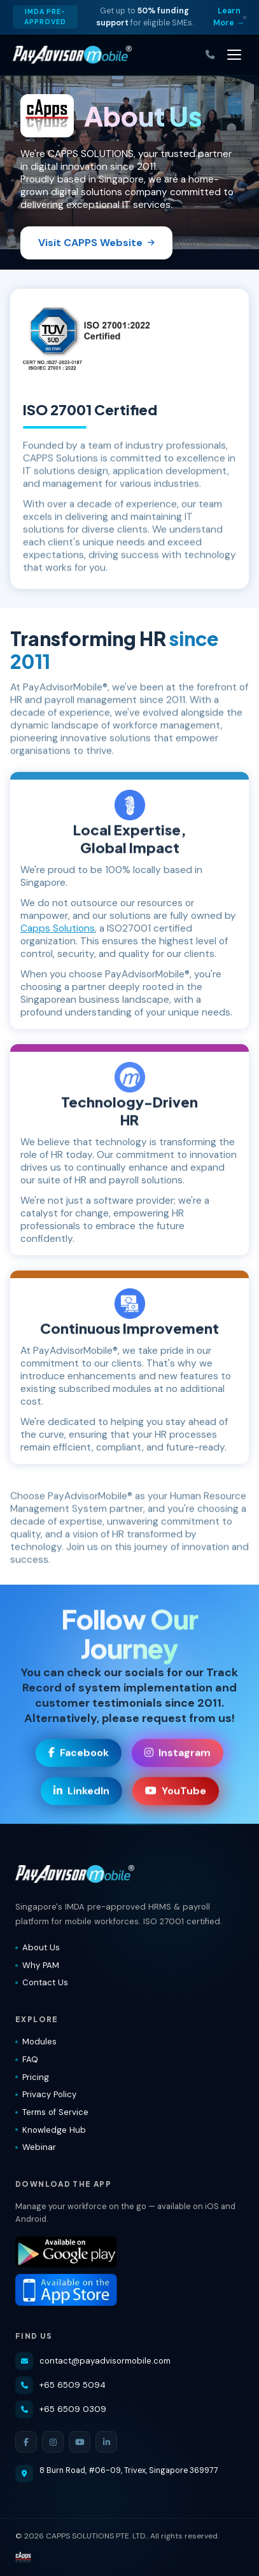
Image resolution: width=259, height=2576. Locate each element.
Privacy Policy (45, 2094)
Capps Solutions (57, 928)
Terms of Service (51, 2112)
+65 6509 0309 (60, 2409)
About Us (37, 1947)
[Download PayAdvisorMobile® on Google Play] (129, 2252)
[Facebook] (26, 2442)
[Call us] (210, 55)
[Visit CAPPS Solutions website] (23, 2558)
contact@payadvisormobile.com (93, 2361)
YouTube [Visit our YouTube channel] (175, 1792)
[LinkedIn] (106, 2442)
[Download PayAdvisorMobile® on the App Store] (129, 2290)
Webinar (35, 2147)
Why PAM (37, 1965)
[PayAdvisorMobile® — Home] (72, 55)
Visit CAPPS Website (96, 242)
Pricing (32, 2077)
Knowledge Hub (50, 2130)
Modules (36, 2041)
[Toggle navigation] (234, 55)
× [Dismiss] (245, 17)
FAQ (26, 2059)
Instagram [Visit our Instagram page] (177, 1754)
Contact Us (41, 1982)
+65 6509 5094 (60, 2385)
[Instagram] (53, 2442)
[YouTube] (79, 2442)
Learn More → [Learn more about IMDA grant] (228, 17)
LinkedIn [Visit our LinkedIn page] (81, 1792)
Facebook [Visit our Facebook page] (78, 1754)
